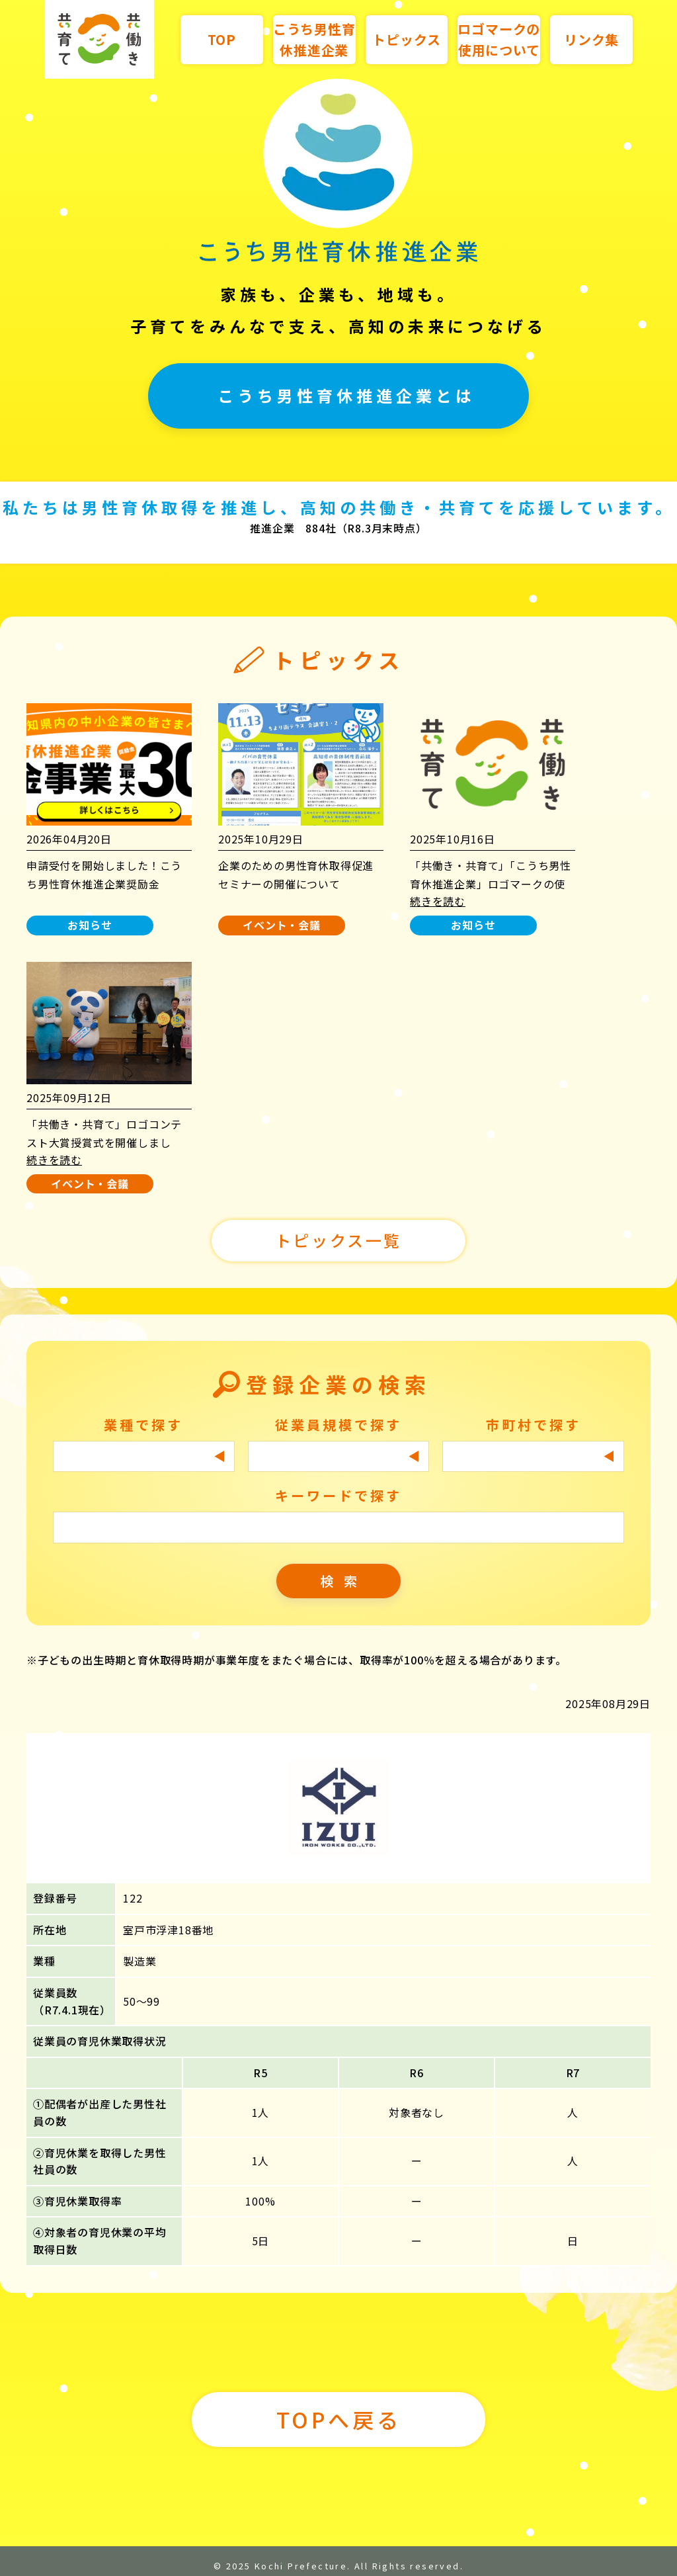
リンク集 (591, 39)
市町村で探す (533, 1424)
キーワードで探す (338, 1495)
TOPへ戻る (338, 2419)
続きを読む (437, 901)
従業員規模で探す (338, 1424)
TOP (222, 39)
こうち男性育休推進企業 (314, 39)
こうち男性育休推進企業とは (346, 395)
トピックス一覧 (338, 1240)
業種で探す (143, 1424)
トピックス (406, 39)
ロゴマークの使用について (499, 39)
